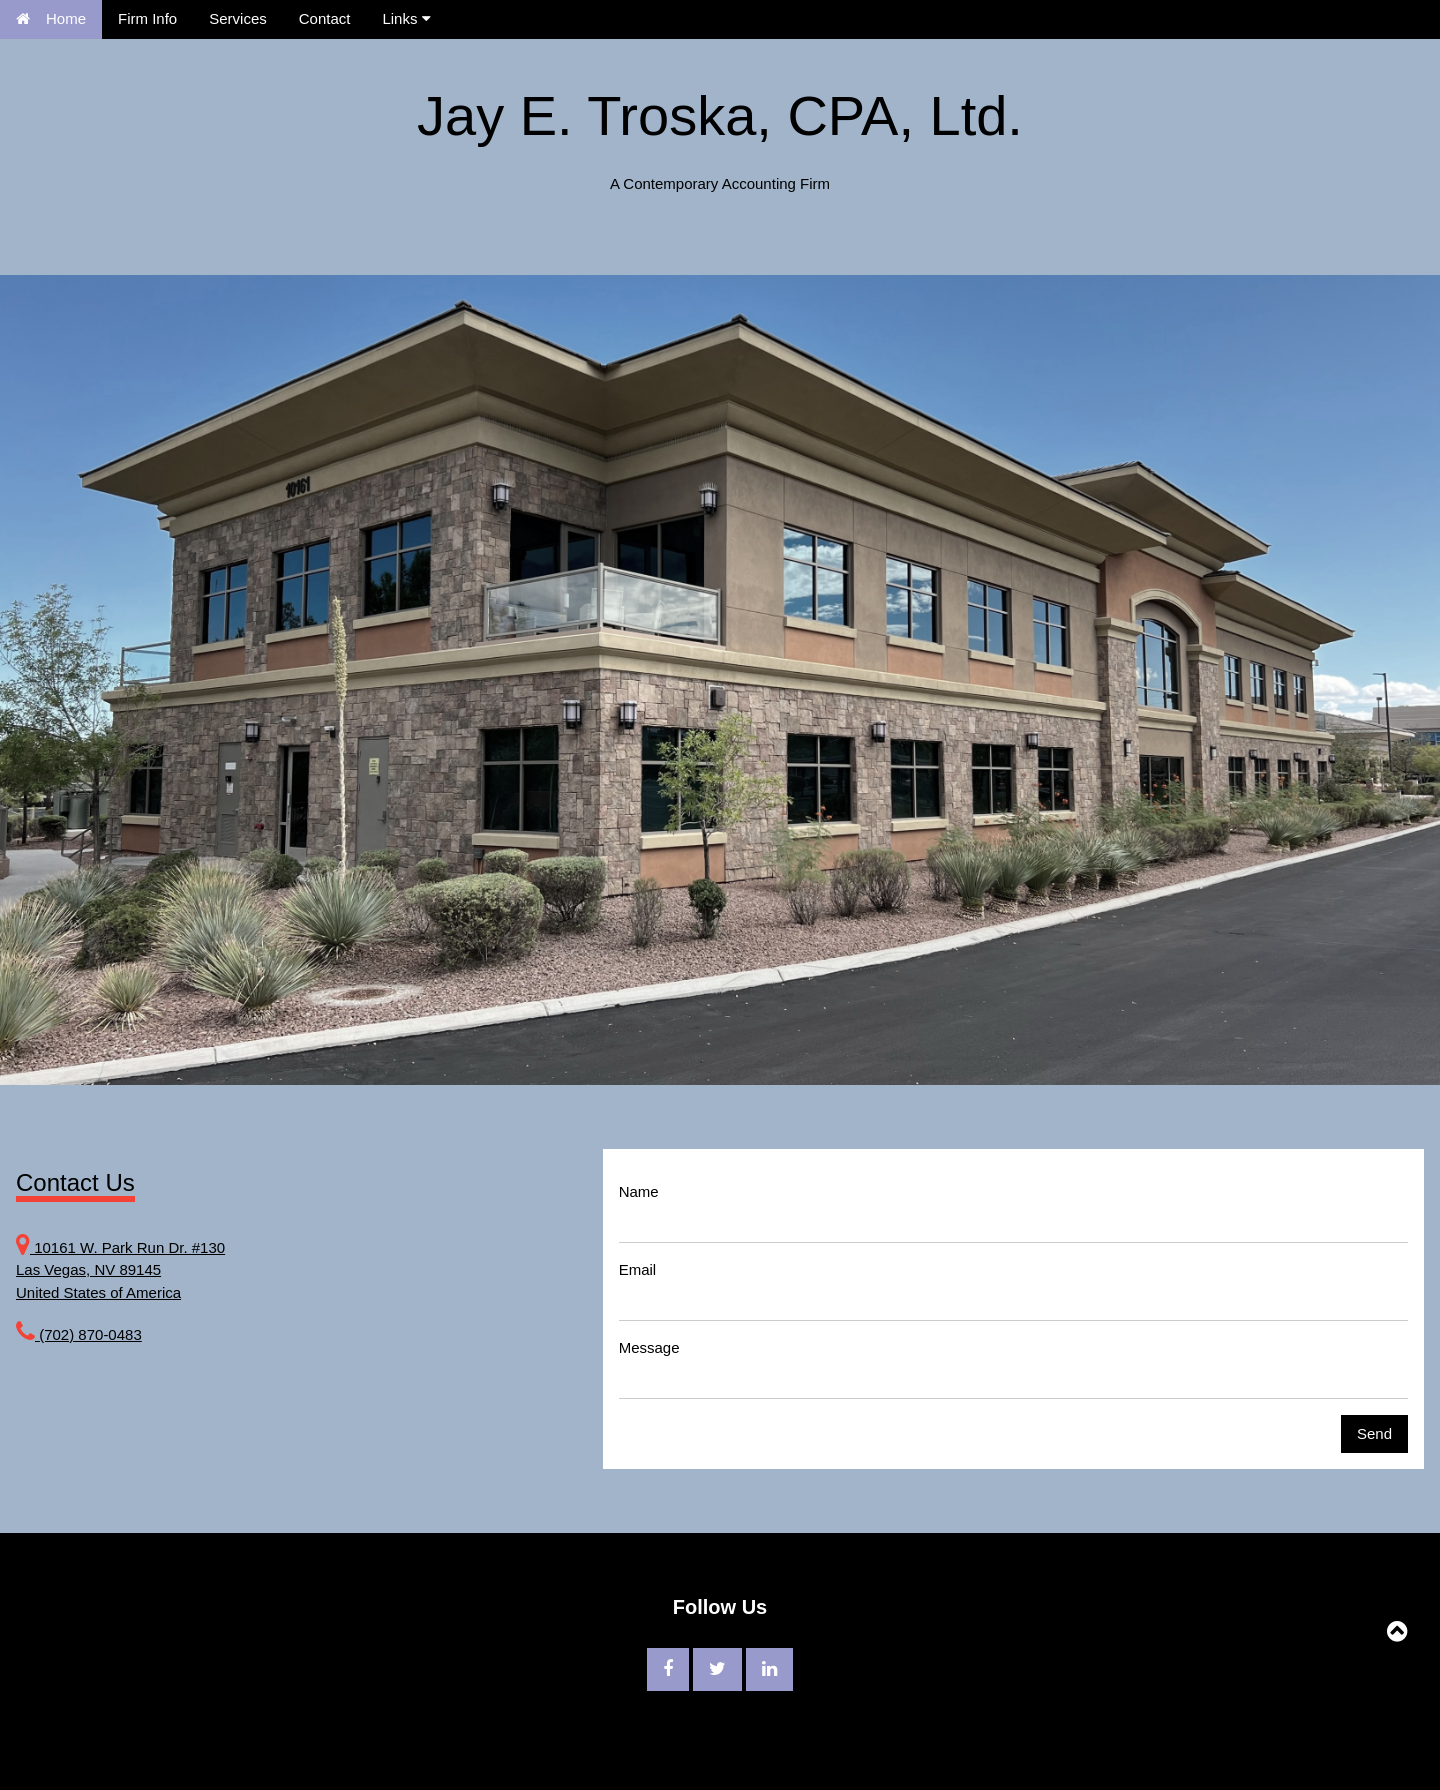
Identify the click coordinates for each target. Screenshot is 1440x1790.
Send (1374, 1433)
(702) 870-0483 (88, 1334)
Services (238, 18)
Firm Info (147, 18)
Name (639, 1191)
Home (51, 18)
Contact (325, 18)
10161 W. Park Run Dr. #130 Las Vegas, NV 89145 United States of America (120, 1270)
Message (649, 1347)
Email (638, 1269)
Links (406, 18)
